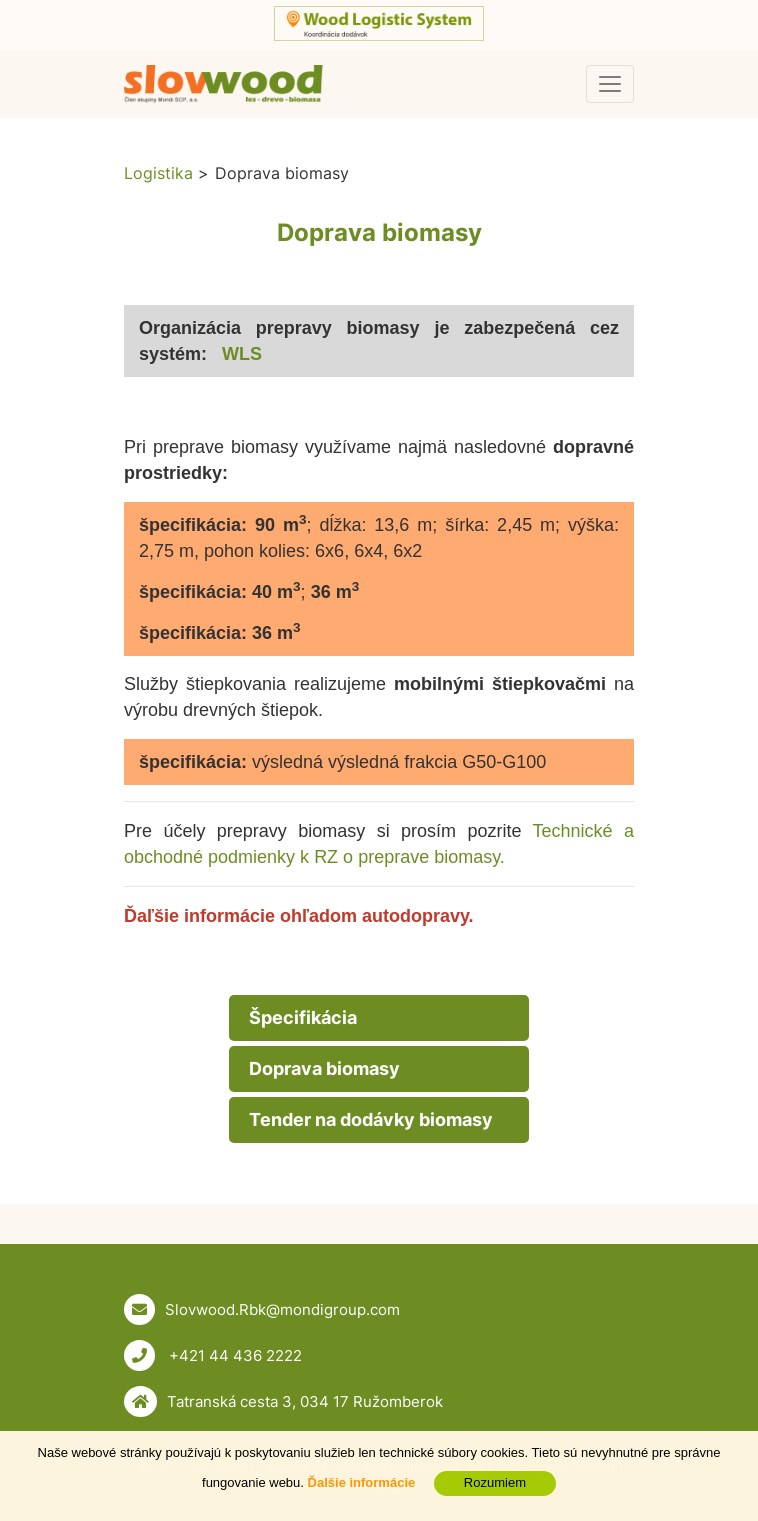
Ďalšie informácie (362, 1482)
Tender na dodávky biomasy (371, 1119)
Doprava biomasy (324, 1068)
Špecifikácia (303, 1017)
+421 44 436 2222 (233, 1355)
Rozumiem (495, 1482)
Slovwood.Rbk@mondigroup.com (282, 1309)
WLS (244, 354)
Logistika (158, 173)
